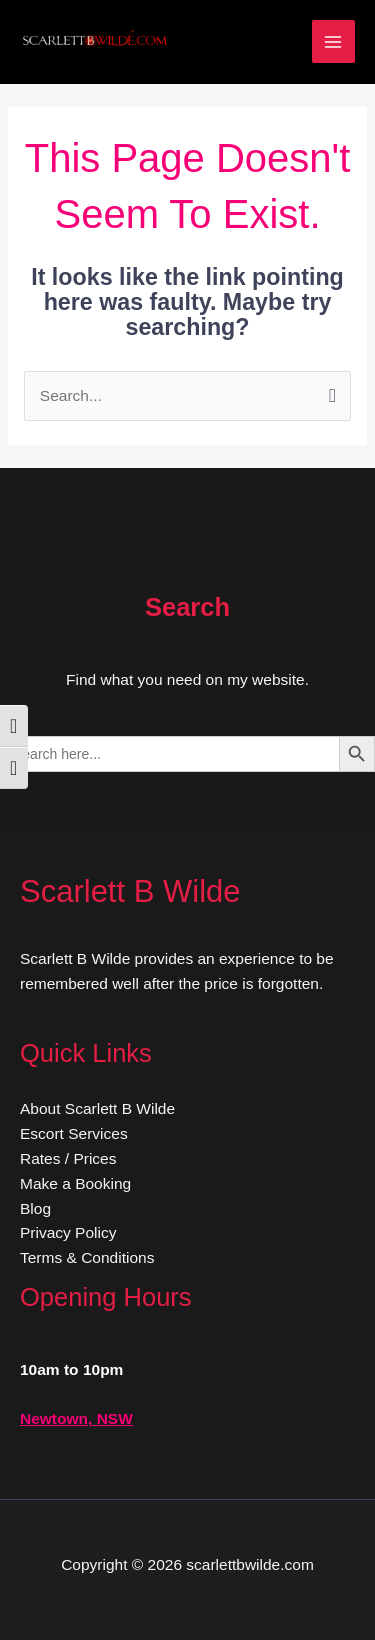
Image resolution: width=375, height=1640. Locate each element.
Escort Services (74, 1133)
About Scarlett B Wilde (97, 1108)
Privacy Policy (68, 1232)
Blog (35, 1208)
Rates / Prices (68, 1158)
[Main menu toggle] (333, 41)
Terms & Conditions (87, 1257)
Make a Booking (75, 1183)
